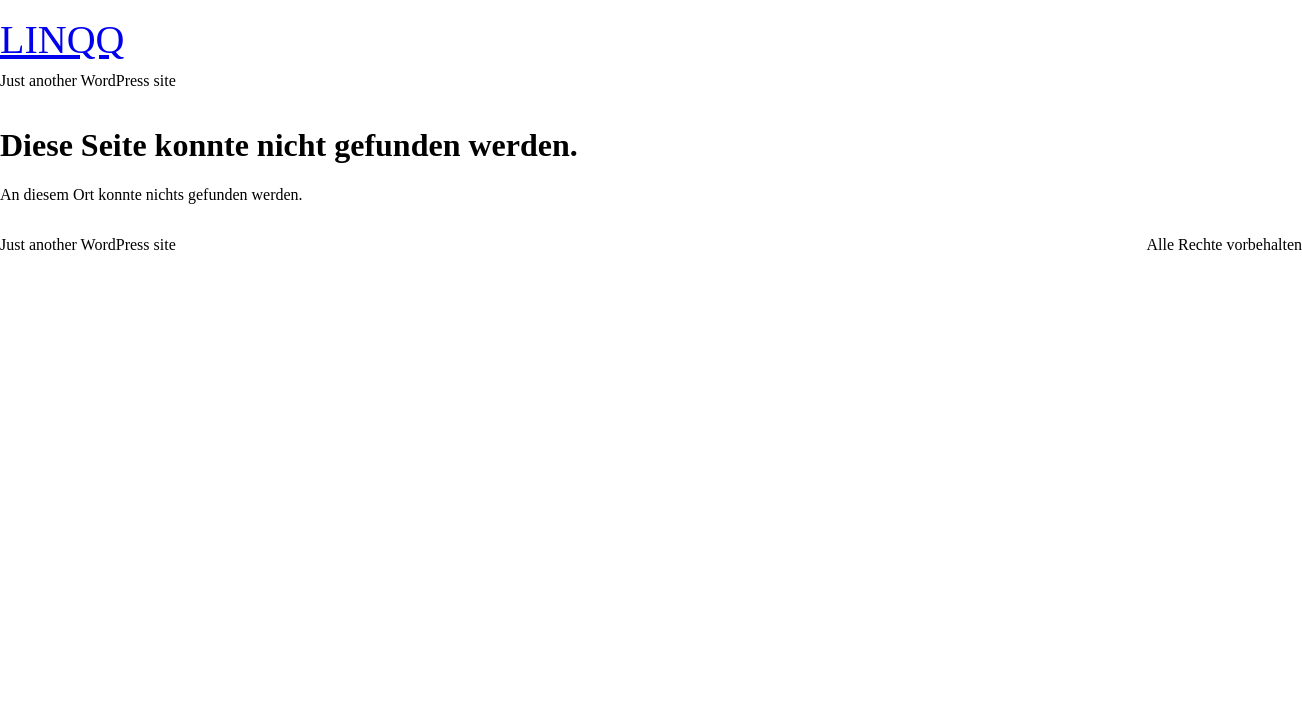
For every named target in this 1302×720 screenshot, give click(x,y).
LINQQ (62, 39)
